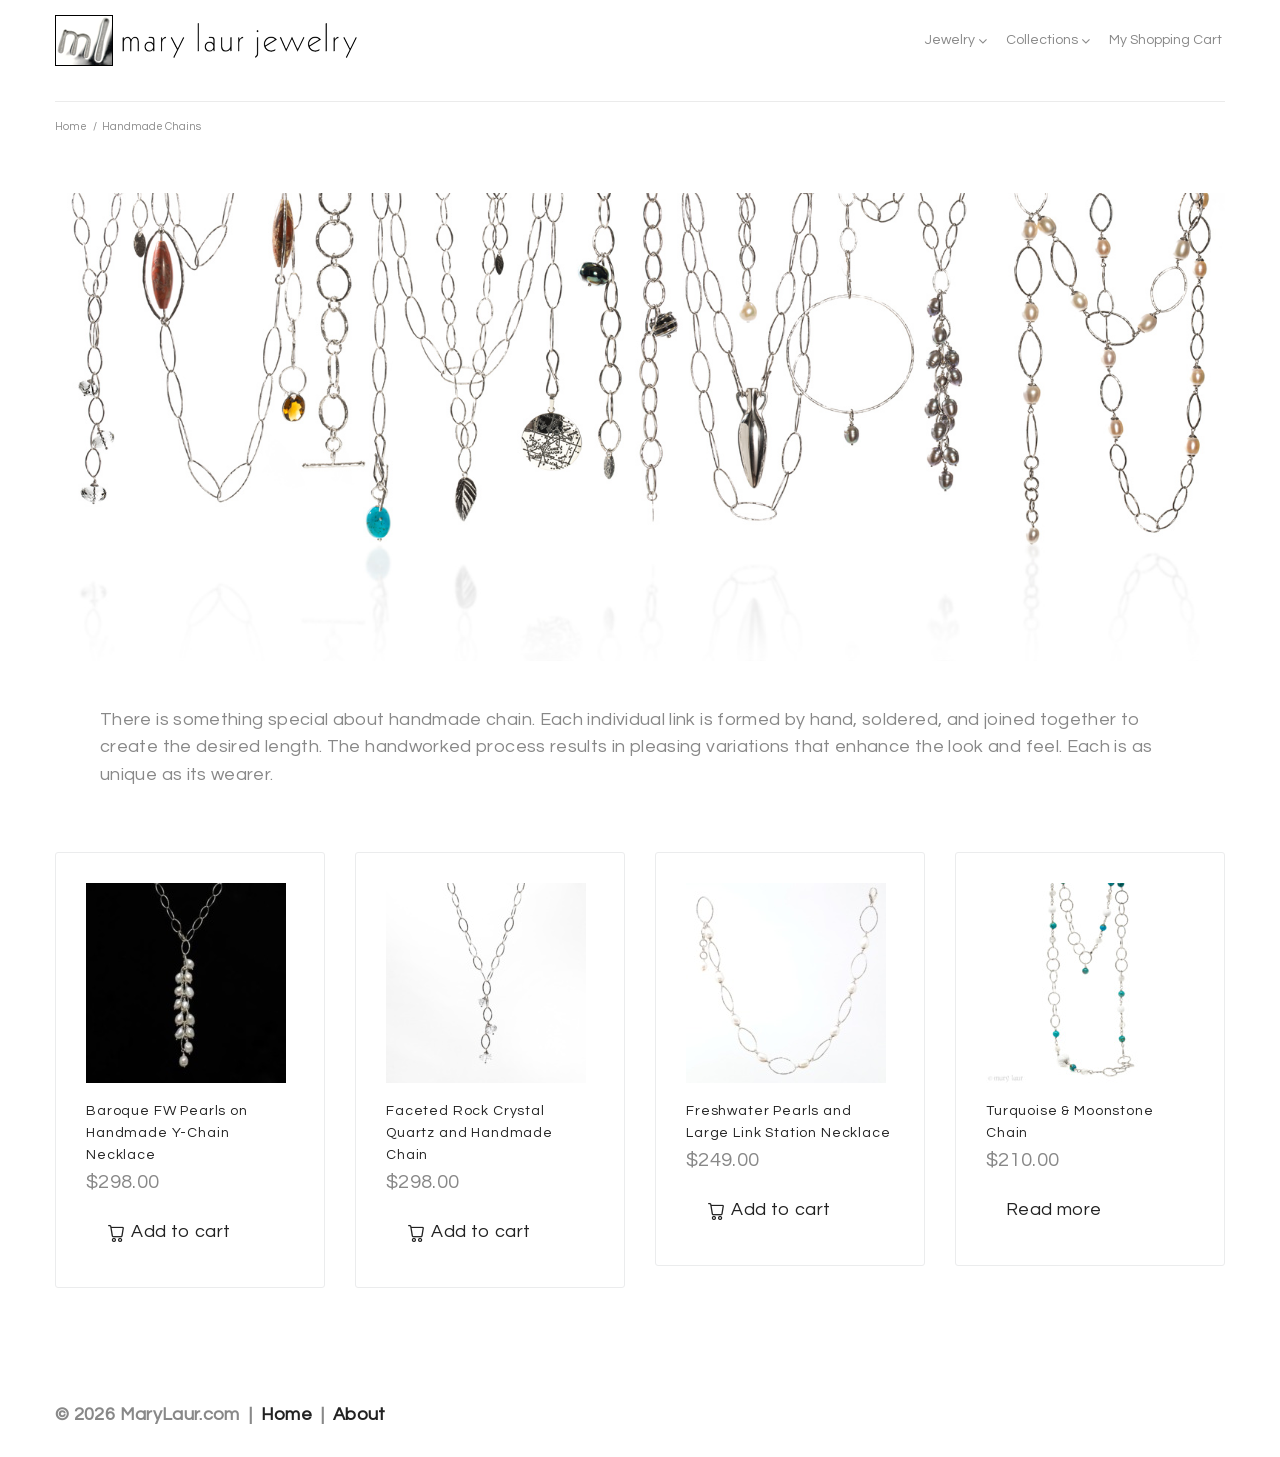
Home (71, 126)
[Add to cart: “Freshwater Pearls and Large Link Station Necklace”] (768, 1210)
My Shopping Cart (1165, 40)
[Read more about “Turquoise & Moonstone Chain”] (1053, 1210)
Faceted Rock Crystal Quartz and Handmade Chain (469, 1133)
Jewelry (950, 40)
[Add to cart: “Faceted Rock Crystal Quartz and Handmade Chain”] (468, 1232)
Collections (1042, 40)
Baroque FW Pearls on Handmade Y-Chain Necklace (167, 1133)
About (359, 1414)
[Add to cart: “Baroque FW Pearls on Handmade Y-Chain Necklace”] (168, 1232)
